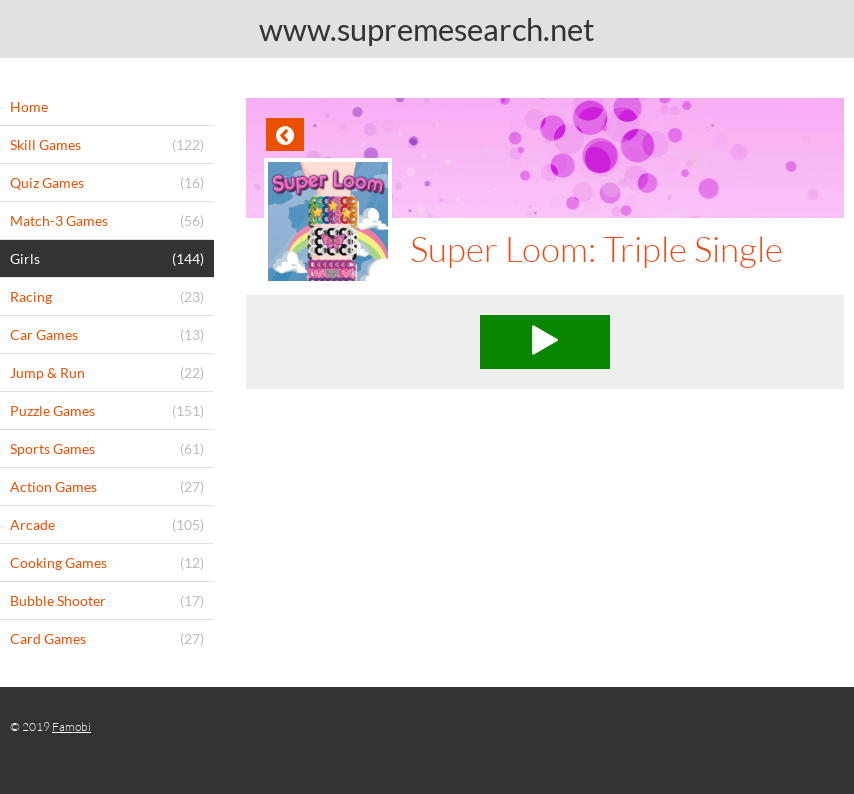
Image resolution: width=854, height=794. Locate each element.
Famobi (71, 726)
